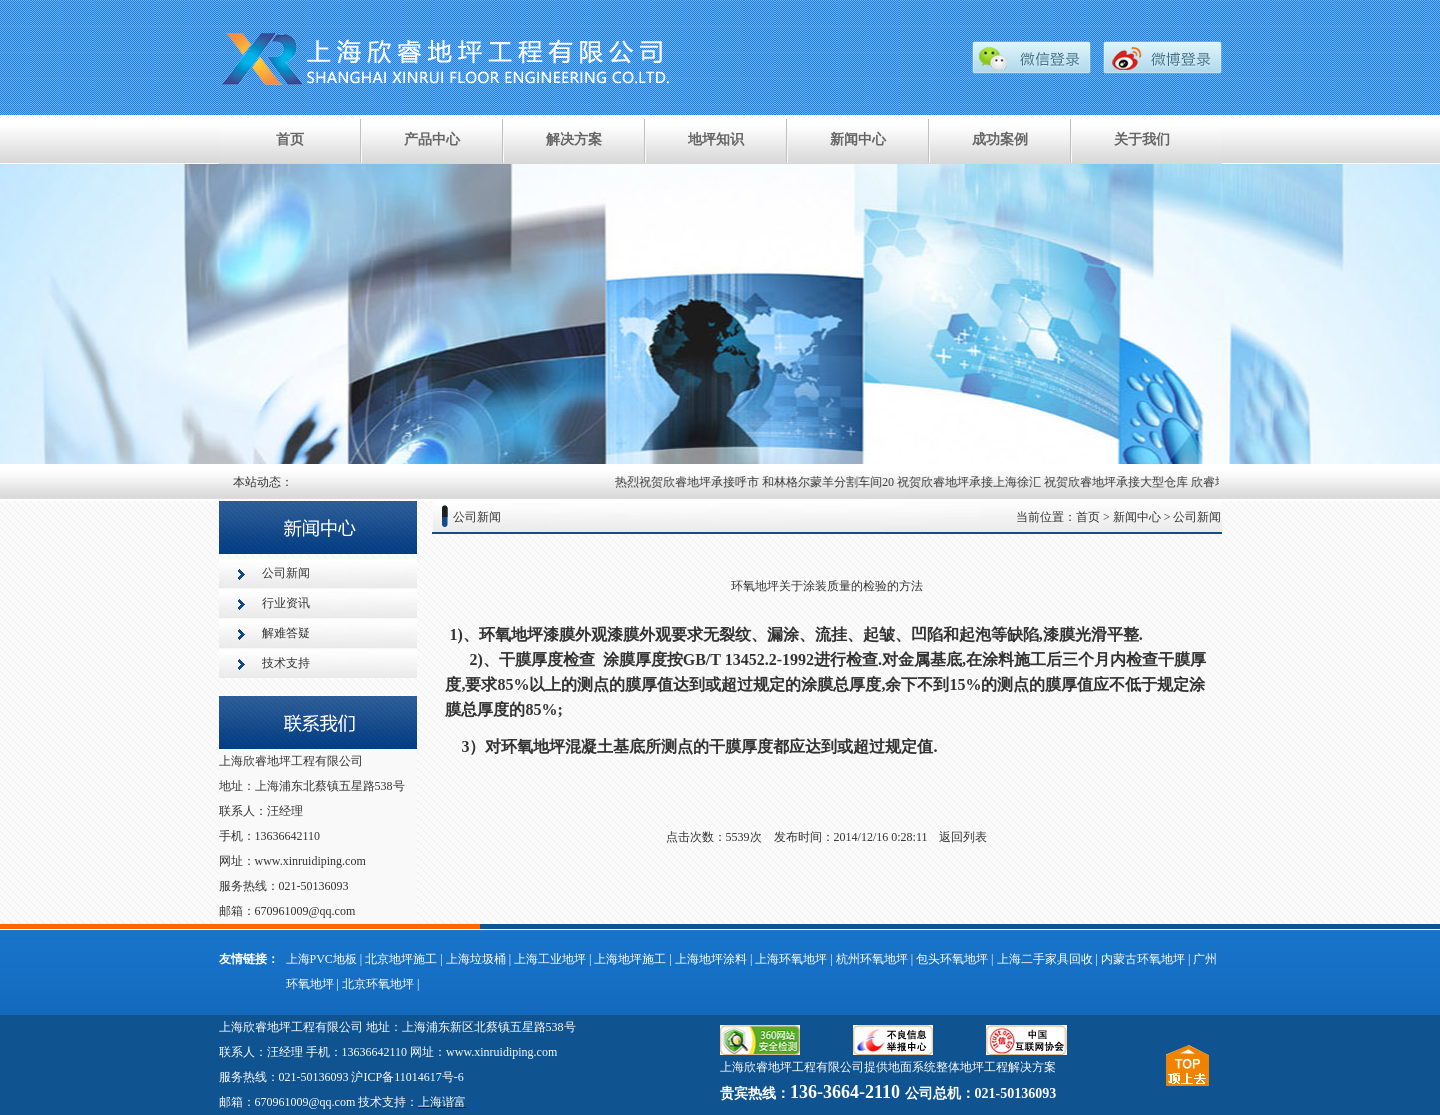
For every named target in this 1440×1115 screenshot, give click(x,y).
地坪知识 (716, 139)
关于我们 (1142, 139)
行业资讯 (286, 603)
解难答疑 (286, 633)
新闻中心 (858, 139)
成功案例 (1000, 139)
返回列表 (963, 837)
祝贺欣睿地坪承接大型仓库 (1120, 482)
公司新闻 (286, 573)
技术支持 (286, 663)
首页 (290, 139)
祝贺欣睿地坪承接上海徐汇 (973, 482)
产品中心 (432, 139)
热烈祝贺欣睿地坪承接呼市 (691, 482)
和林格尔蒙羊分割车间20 (832, 482)
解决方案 (574, 139)
